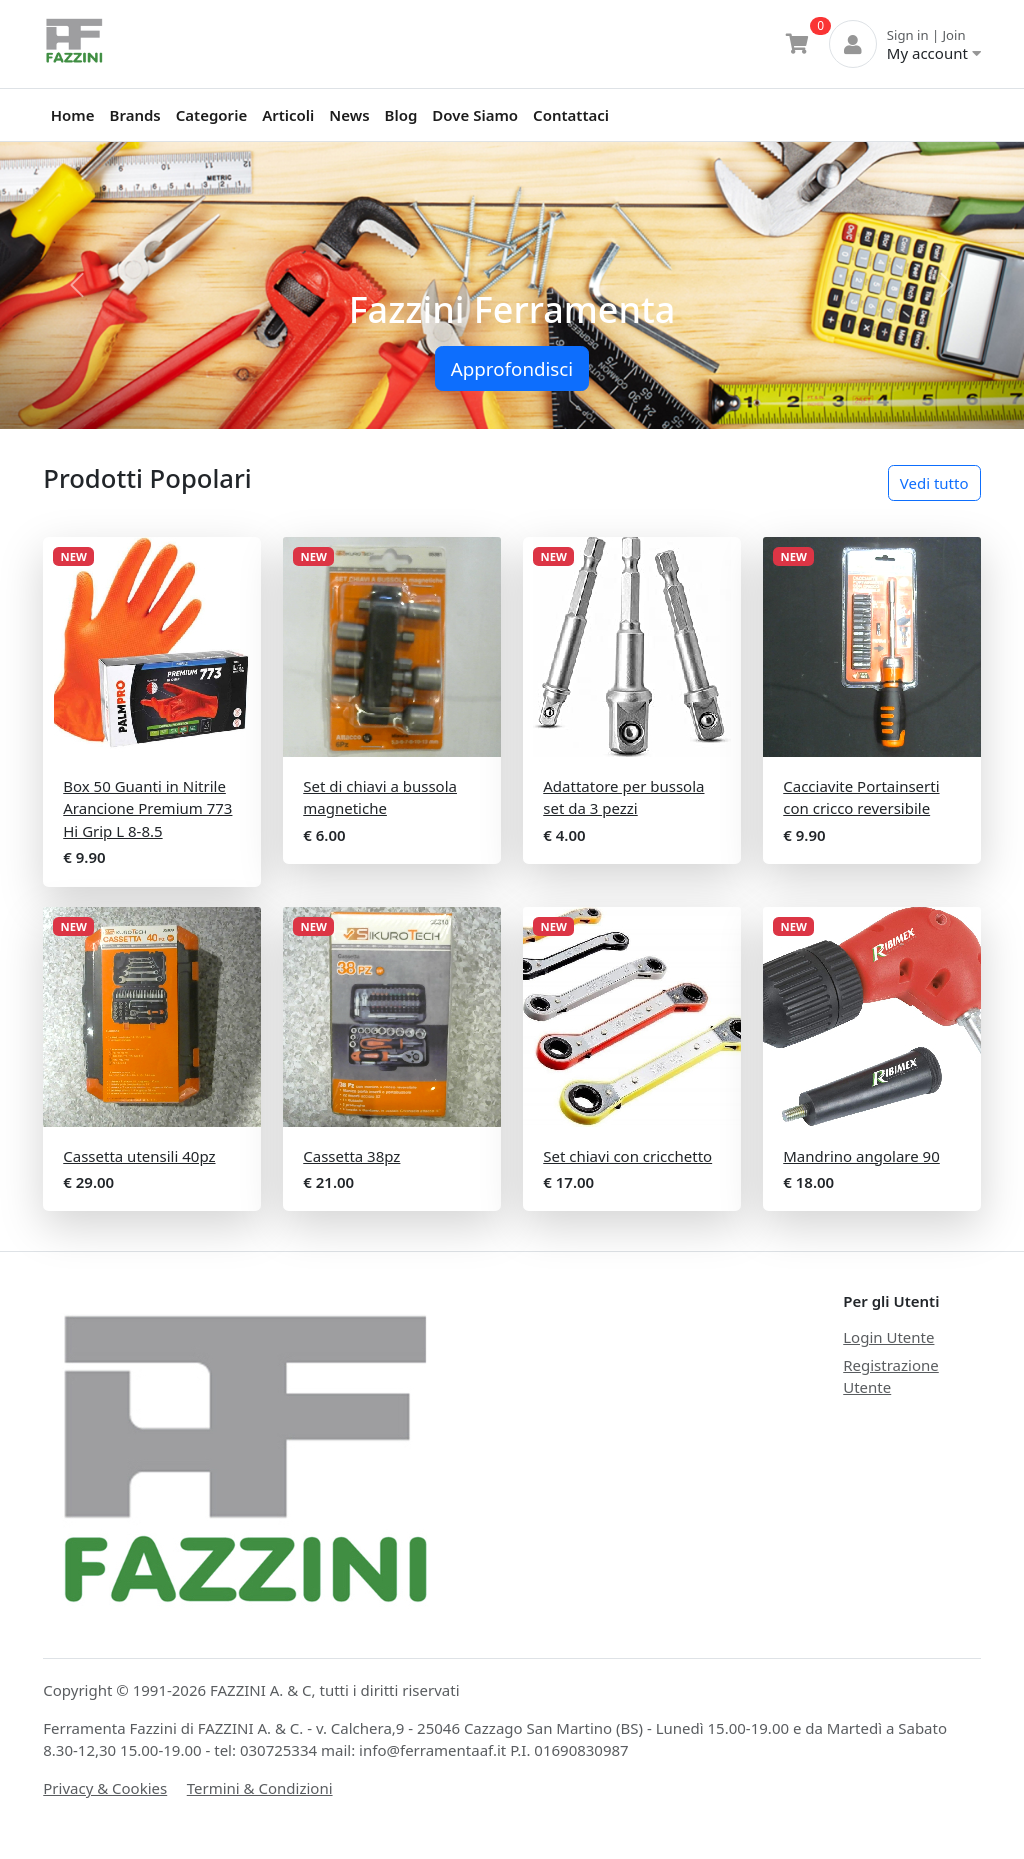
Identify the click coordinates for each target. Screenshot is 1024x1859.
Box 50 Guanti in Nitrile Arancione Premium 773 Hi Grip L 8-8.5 (147, 808)
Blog (401, 115)
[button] (77, 285)
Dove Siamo (475, 115)
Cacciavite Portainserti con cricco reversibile (861, 797)
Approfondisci (512, 368)
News (349, 115)
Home (73, 115)
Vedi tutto (934, 483)
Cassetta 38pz (351, 1156)
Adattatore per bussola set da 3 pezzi (623, 797)
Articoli (288, 115)
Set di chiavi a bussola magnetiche (380, 797)
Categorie (211, 115)
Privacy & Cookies (105, 1788)
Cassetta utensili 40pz (139, 1156)
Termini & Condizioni (260, 1788)
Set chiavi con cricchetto (627, 1156)
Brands (135, 115)
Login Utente (888, 1337)
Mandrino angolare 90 (861, 1156)
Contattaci (571, 115)
